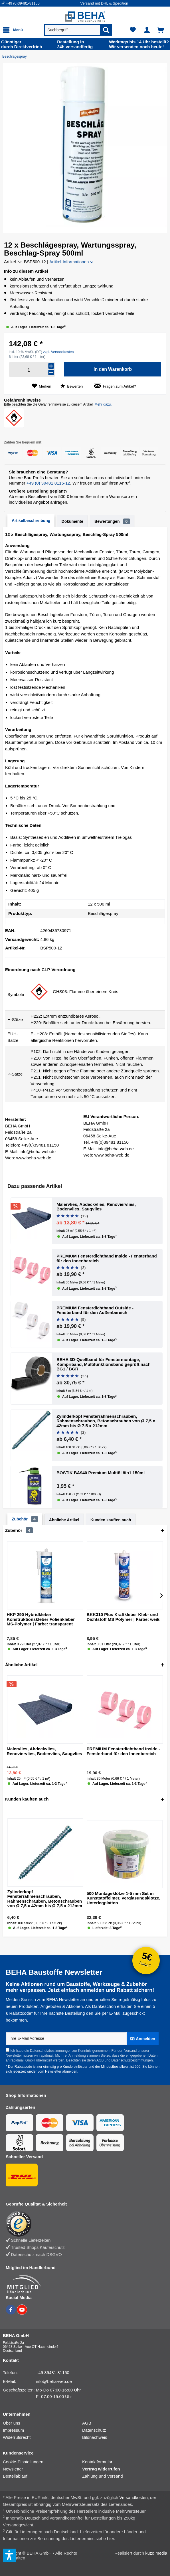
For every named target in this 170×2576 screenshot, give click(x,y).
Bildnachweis (94, 2437)
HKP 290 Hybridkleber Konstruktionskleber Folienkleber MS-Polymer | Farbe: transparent (41, 1619)
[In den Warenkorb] (112, 369)
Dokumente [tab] (72, 521)
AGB (100, 2060)
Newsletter (13, 2468)
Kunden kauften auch (110, 1520)
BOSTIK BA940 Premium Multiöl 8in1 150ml (100, 1473)
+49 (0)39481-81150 (23, 3)
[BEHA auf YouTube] (22, 2313)
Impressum (13, 2430)
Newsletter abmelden (61, 2071)
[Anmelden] (143, 2038)
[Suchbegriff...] (78, 30)
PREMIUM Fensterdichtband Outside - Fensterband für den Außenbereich (94, 1310)
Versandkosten (134, 2497)
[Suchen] (106, 30)
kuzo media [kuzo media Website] (156, 2553)
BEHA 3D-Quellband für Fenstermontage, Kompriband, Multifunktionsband (103, 1364)
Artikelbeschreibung (31, 520)
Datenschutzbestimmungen (50, 2051)
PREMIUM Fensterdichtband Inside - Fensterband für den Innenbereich (106, 1258)
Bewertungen (112, 521)
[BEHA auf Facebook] (11, 2313)
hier (110, 2538)
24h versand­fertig (75, 44)
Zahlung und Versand (102, 2476)
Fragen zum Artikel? (115, 386)
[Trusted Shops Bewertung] (82, 2224)
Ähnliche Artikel (64, 1520)
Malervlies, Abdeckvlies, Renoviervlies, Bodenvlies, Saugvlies (96, 1207)
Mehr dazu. (103, 404)
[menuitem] (40, 3)
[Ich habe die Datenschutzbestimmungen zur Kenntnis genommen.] (7, 2050)
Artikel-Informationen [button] (71, 261)
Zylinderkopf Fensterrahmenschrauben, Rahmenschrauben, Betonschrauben (105, 1421)
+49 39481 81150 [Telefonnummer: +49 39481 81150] (52, 2372)
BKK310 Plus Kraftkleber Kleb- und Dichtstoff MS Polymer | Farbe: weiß (123, 1617)
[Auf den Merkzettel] (41, 386)
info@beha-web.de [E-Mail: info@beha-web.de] (54, 2381)
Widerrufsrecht (17, 2437)
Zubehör (25, 1519)
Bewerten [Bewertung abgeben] (71, 386)
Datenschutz (94, 2430)
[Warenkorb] (161, 30)
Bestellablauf (15, 2476)
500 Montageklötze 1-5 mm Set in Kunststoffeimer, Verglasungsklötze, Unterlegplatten (123, 1898)
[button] (67, 216)
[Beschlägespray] (15, 56)
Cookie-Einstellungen (23, 2461)
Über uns (11, 2423)
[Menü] (14, 30)
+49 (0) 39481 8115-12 (48, 483)
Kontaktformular (97, 2461)
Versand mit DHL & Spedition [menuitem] (104, 3)
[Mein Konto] (147, 30)
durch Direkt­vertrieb (21, 44)
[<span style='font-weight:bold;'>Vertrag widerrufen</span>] (121, 2468)
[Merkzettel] (133, 30)
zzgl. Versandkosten (58, 352)
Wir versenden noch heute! (139, 44)
